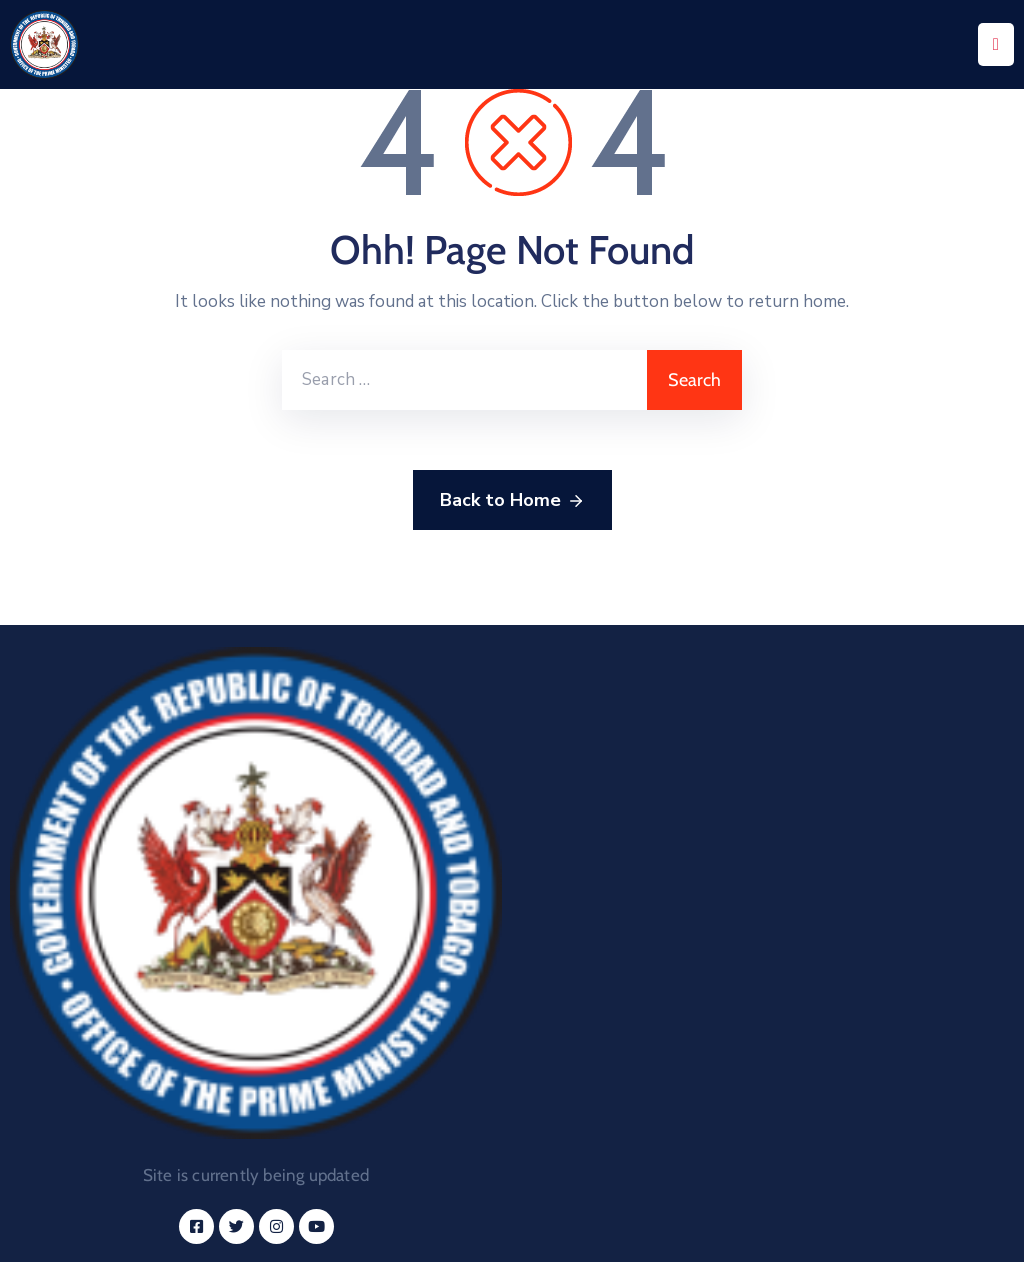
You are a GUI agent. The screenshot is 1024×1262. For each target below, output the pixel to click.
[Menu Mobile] (996, 44)
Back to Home (512, 501)
